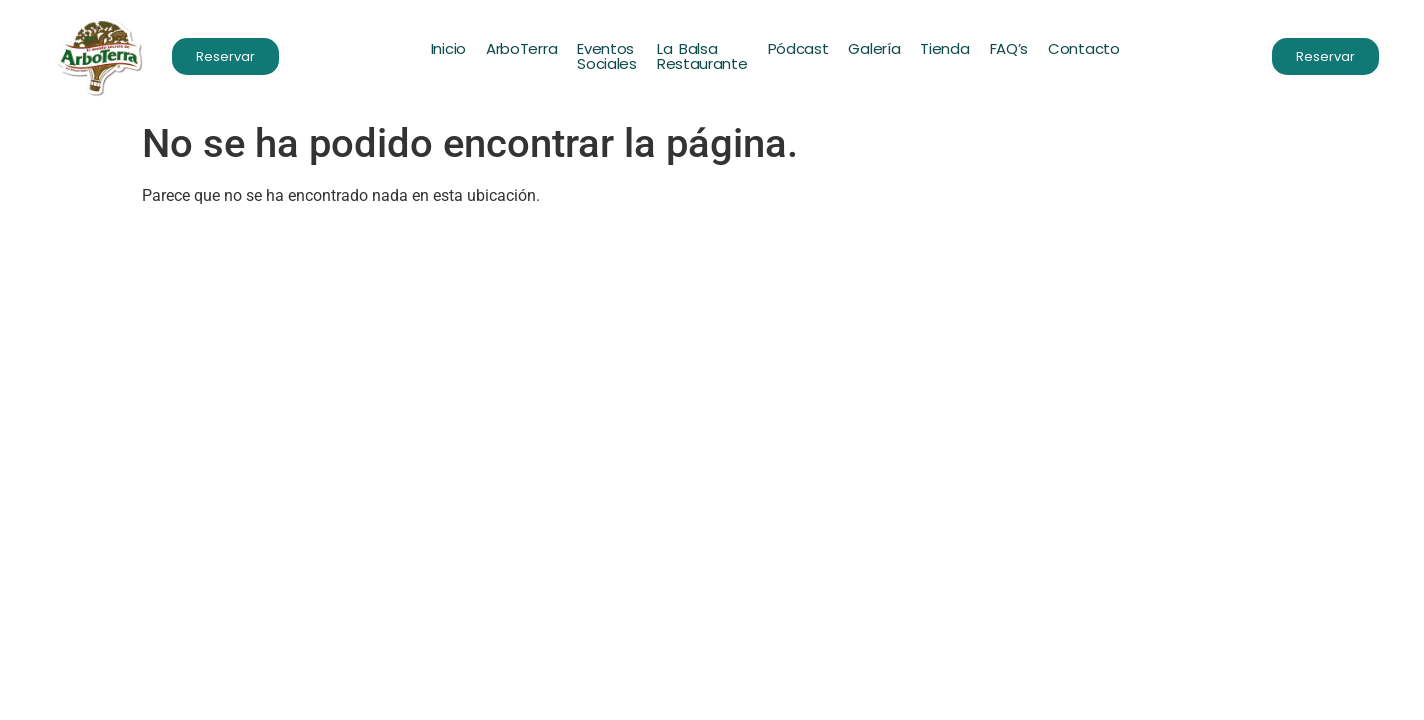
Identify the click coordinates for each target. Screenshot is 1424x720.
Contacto (1084, 48)
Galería (875, 48)
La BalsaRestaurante (702, 56)
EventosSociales (607, 56)
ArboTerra (521, 48)
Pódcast (798, 48)
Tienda (944, 48)
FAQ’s (1009, 48)
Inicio (448, 48)
